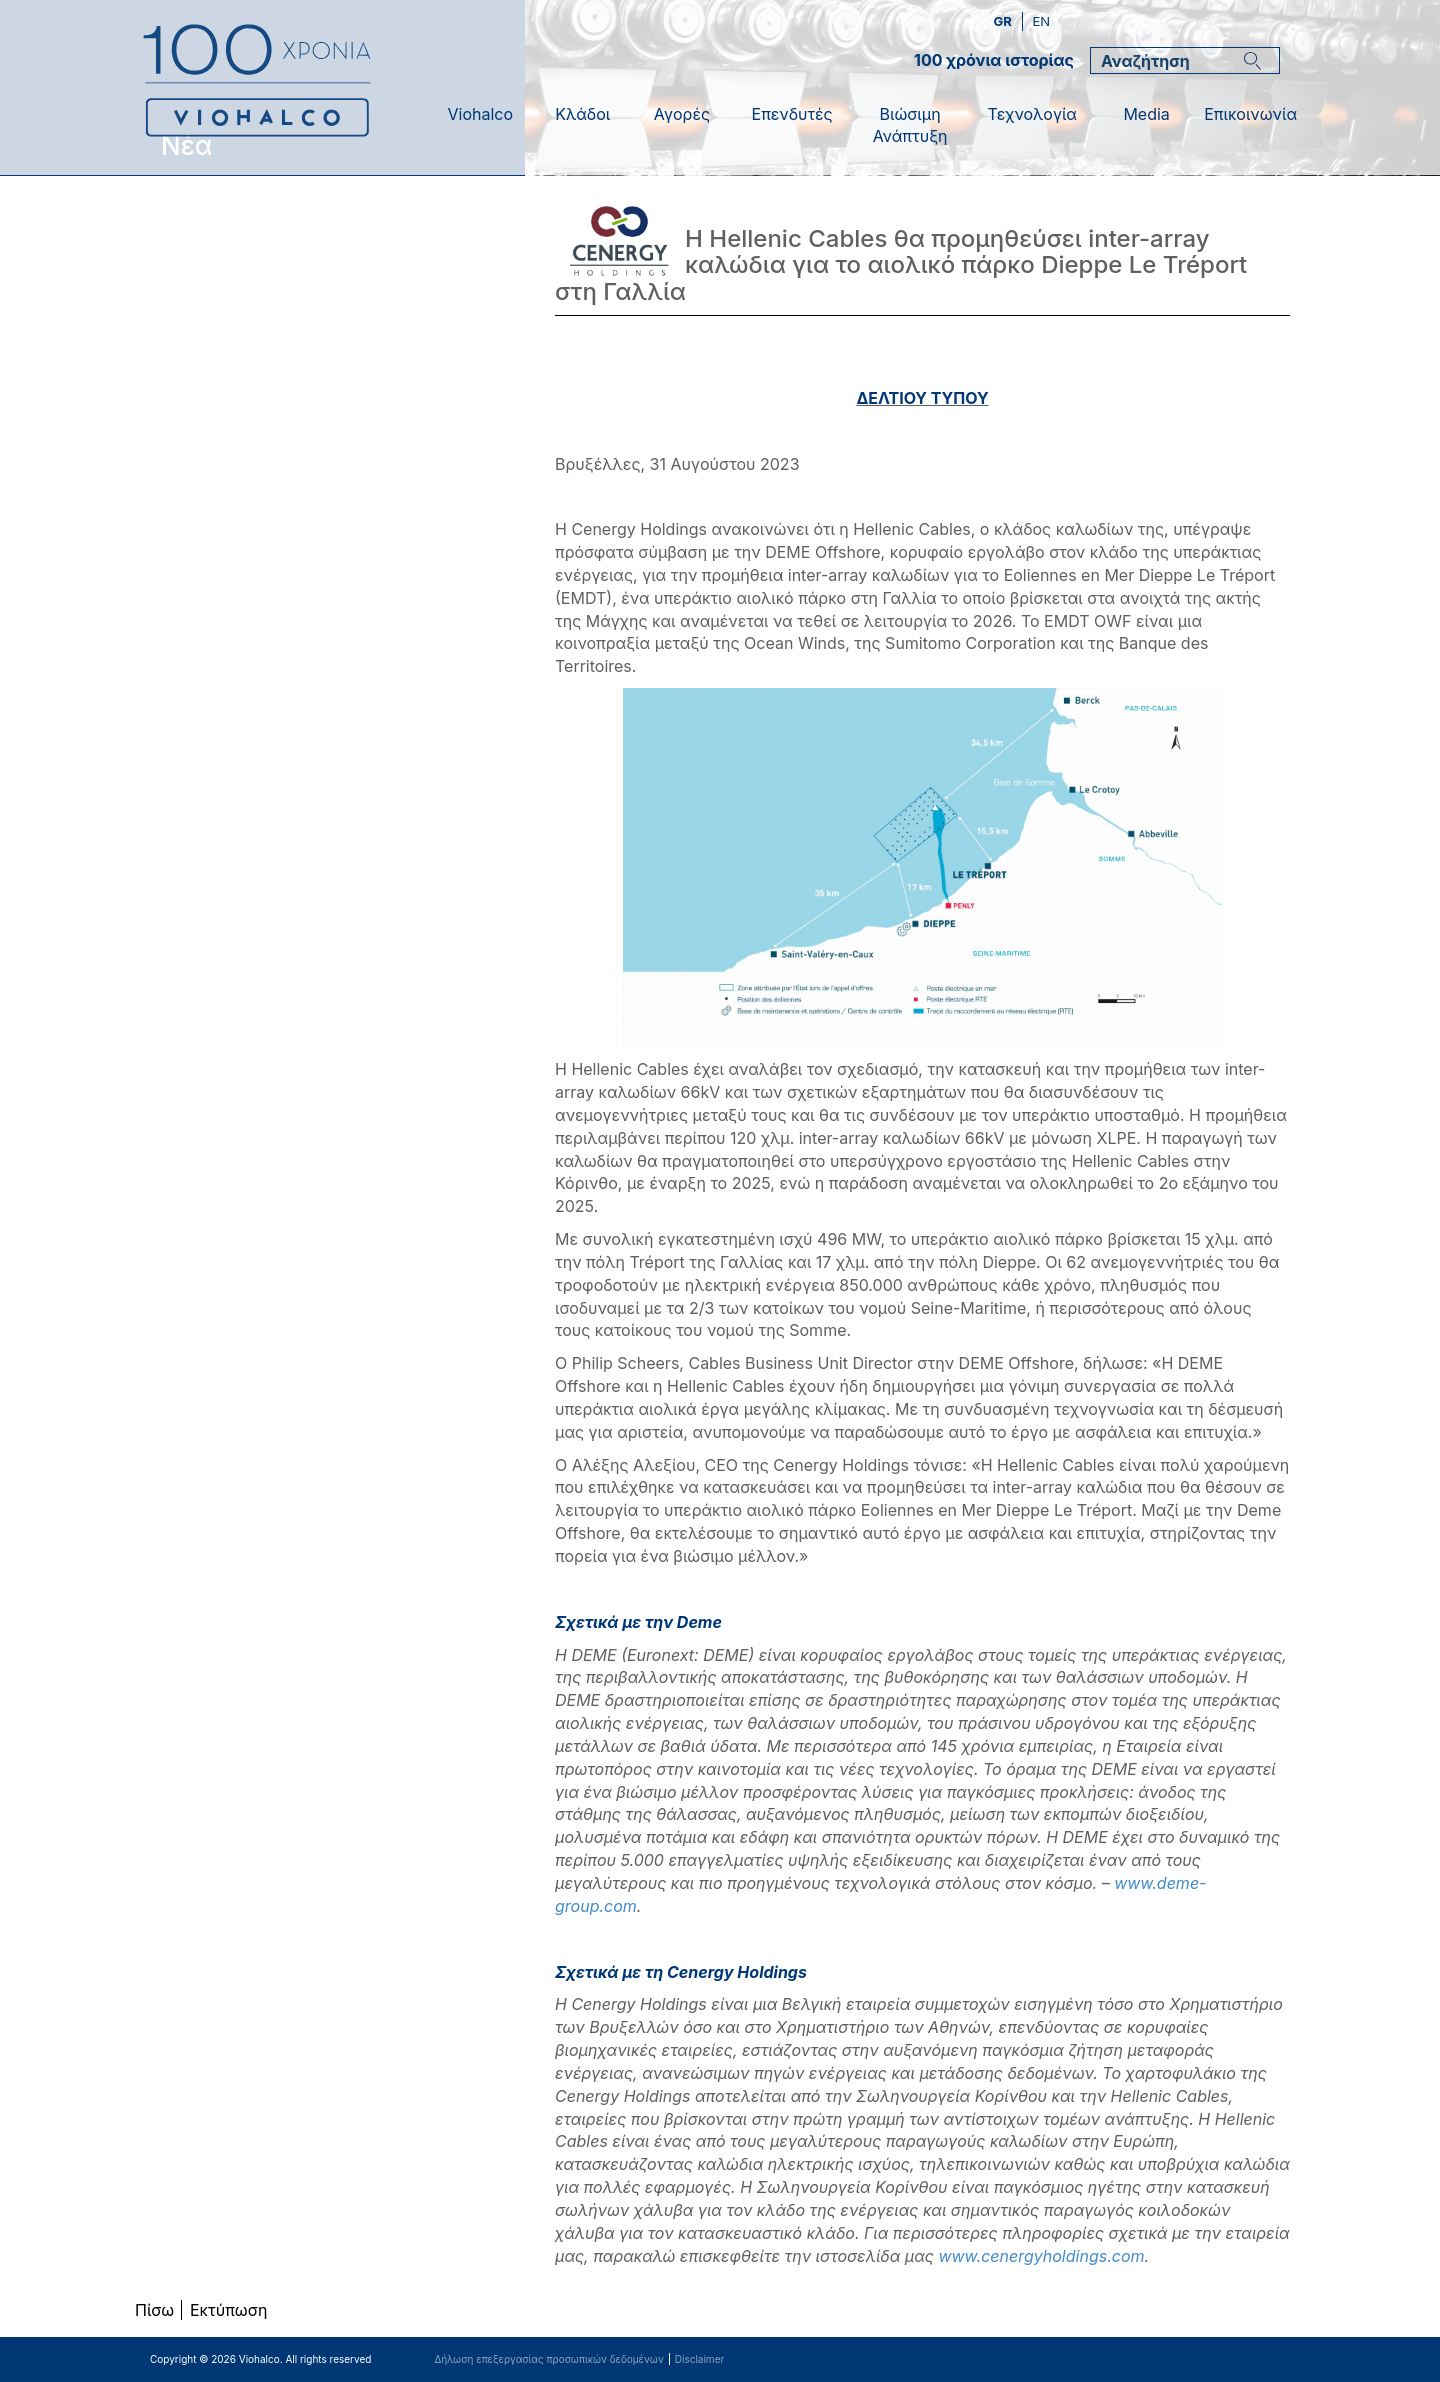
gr (1004, 21)
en (1041, 21)
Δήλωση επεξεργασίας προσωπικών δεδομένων (548, 2359)
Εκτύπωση (228, 2310)
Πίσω (154, 2310)
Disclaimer (699, 2359)
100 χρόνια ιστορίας (994, 60)
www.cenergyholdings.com (1041, 2256)
